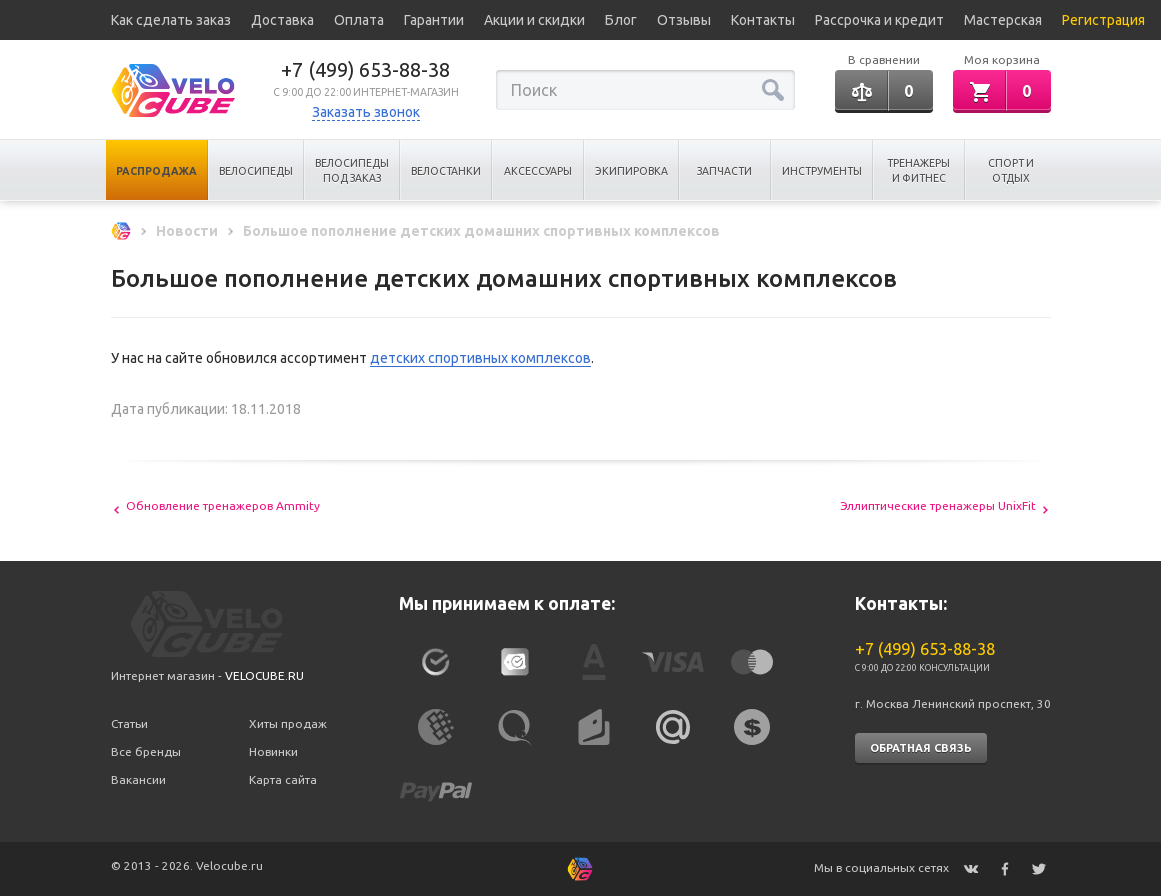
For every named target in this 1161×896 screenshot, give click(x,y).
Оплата (359, 20)
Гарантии (434, 20)
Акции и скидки (534, 20)
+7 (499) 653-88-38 (365, 69)
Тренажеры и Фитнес (918, 170)
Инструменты (822, 171)
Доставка (282, 20)
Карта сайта (283, 779)
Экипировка (631, 171)
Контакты (763, 20)
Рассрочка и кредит (879, 20)
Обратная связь (921, 748)
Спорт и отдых (1011, 170)
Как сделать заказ (171, 20)
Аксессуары (538, 171)
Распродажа (156, 171)
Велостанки (446, 171)
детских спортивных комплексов (480, 358)
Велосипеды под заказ (352, 170)
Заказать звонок (366, 112)
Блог (621, 20)
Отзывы (684, 20)
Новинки (273, 751)
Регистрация (1103, 20)
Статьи (129, 723)
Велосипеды (256, 171)
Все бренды (146, 751)
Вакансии (138, 779)
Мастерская (1003, 20)
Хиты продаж (288, 723)
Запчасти (724, 171)
